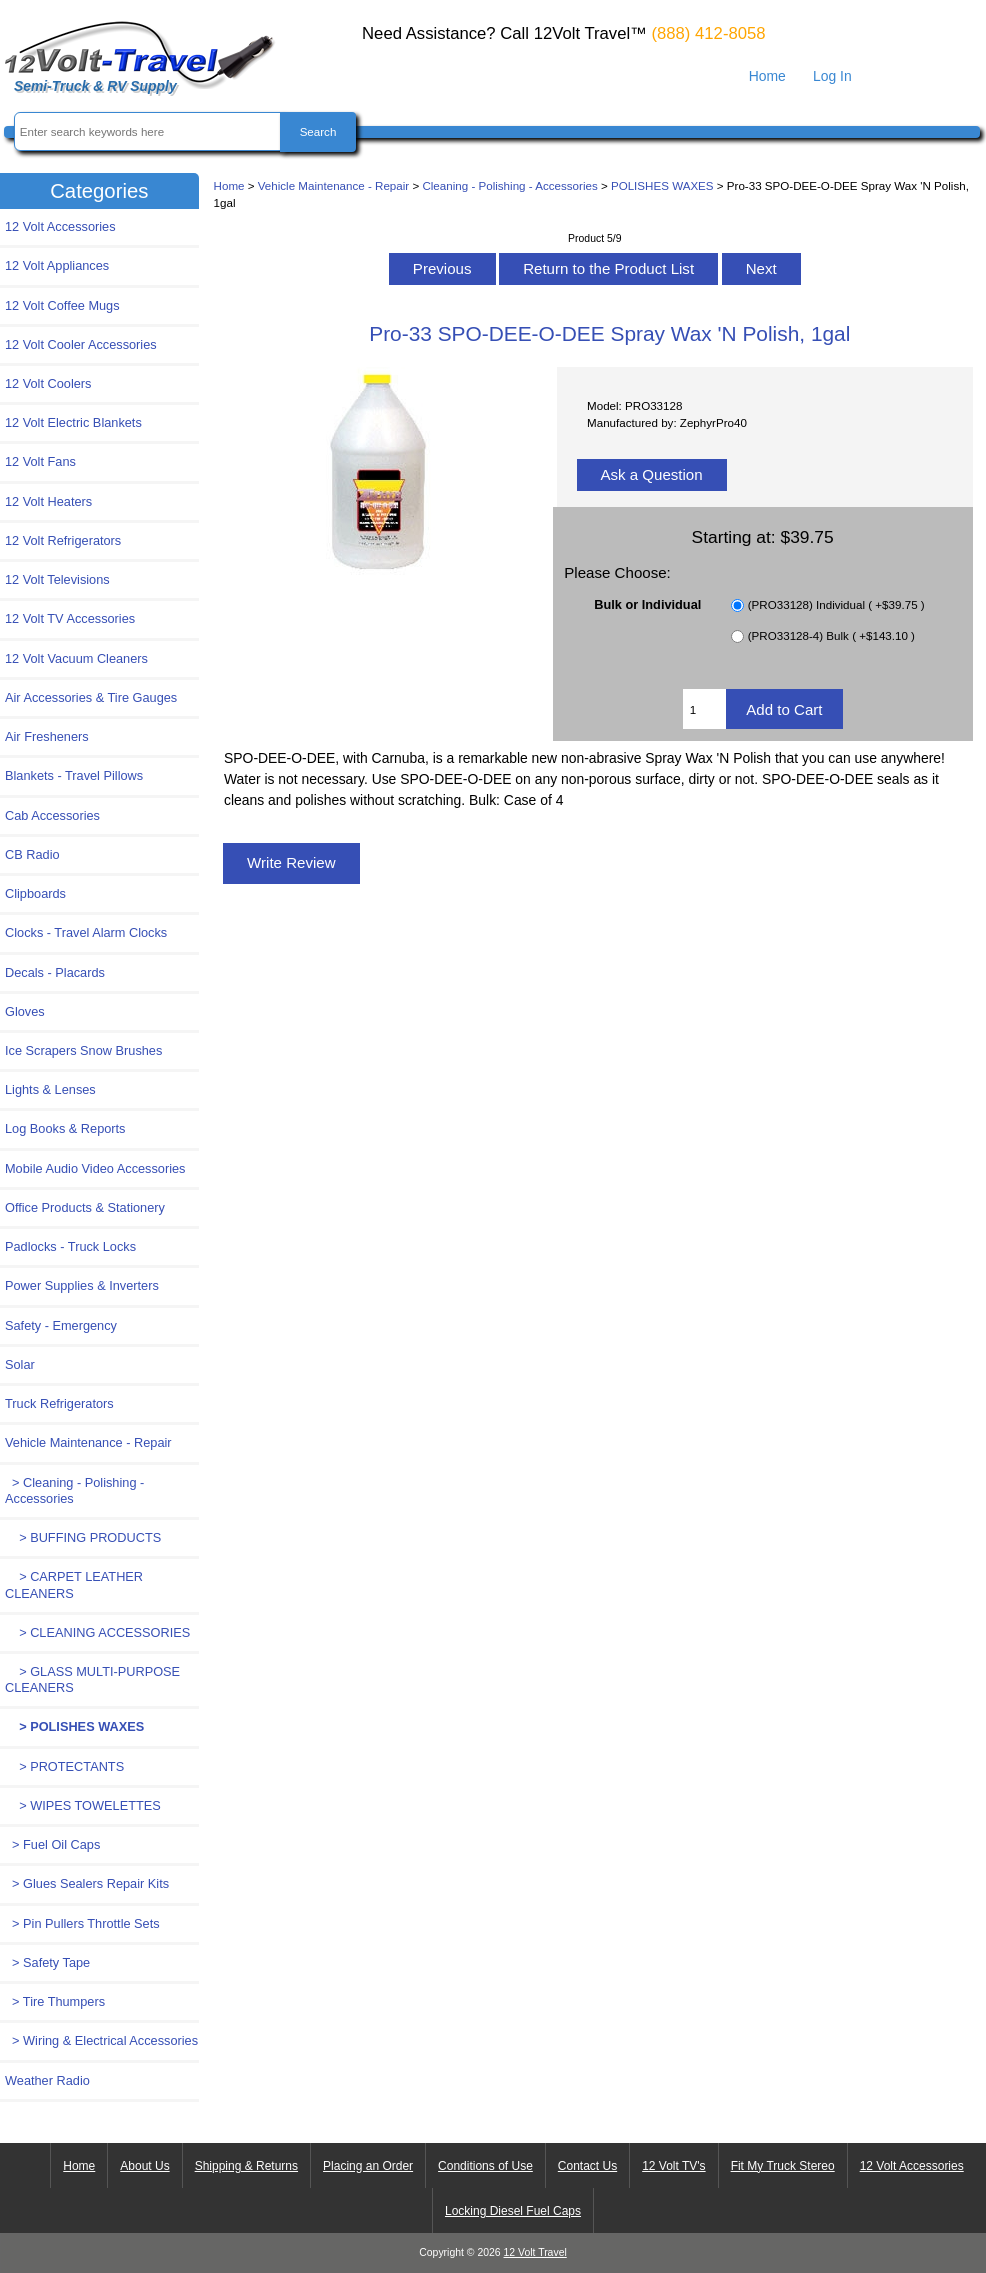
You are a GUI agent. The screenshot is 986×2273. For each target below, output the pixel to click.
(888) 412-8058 (708, 33)
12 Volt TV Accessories (70, 618)
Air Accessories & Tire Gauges (91, 697)
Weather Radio (47, 2080)
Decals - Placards (55, 972)
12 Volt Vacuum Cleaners (76, 658)
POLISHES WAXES (662, 185)
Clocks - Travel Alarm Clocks (86, 932)
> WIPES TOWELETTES (83, 1805)
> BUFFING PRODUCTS (83, 1537)
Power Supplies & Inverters (82, 1285)
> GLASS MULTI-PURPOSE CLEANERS (92, 1679)
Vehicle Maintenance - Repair (333, 185)
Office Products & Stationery (85, 1207)
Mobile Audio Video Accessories (95, 1168)
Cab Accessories (52, 815)
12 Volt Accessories (60, 226)
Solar (20, 1364)
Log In (832, 76)
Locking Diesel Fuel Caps (513, 2211)
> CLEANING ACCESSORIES (97, 1632)
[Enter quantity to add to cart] (705, 709)
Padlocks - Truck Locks (70, 1246)
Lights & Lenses (50, 1089)
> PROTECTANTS (64, 1766)
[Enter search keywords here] (148, 131)
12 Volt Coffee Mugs (62, 305)
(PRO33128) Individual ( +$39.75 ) (836, 605)
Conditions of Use (485, 2166)
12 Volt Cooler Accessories (81, 344)
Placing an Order (368, 2166)
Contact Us (587, 2166)
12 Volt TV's (673, 2166)
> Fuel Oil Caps (52, 1844)
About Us (144, 2166)
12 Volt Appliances (57, 265)
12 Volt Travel (535, 2252)
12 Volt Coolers (48, 383)
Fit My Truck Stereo (783, 2166)
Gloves (25, 1011)
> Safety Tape (47, 1962)
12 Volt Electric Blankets (73, 422)
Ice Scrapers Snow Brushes (83, 1050)
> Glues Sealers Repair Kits (87, 1883)
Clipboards (35, 893)
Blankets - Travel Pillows (74, 775)
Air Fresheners (47, 736)
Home (767, 76)
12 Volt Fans (40, 461)
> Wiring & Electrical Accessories (101, 2040)
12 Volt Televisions (57, 579)
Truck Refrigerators (59, 1403)
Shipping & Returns (246, 2166)
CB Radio (32, 854)
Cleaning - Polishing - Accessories (509, 185)
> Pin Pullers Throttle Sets (82, 1923)
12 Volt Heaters (48, 501)
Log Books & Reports (65, 1128)
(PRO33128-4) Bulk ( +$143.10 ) (831, 636)
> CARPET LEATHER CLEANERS (74, 1584)
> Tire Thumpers (55, 2001)
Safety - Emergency (61, 1325)
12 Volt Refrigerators (63, 540)
